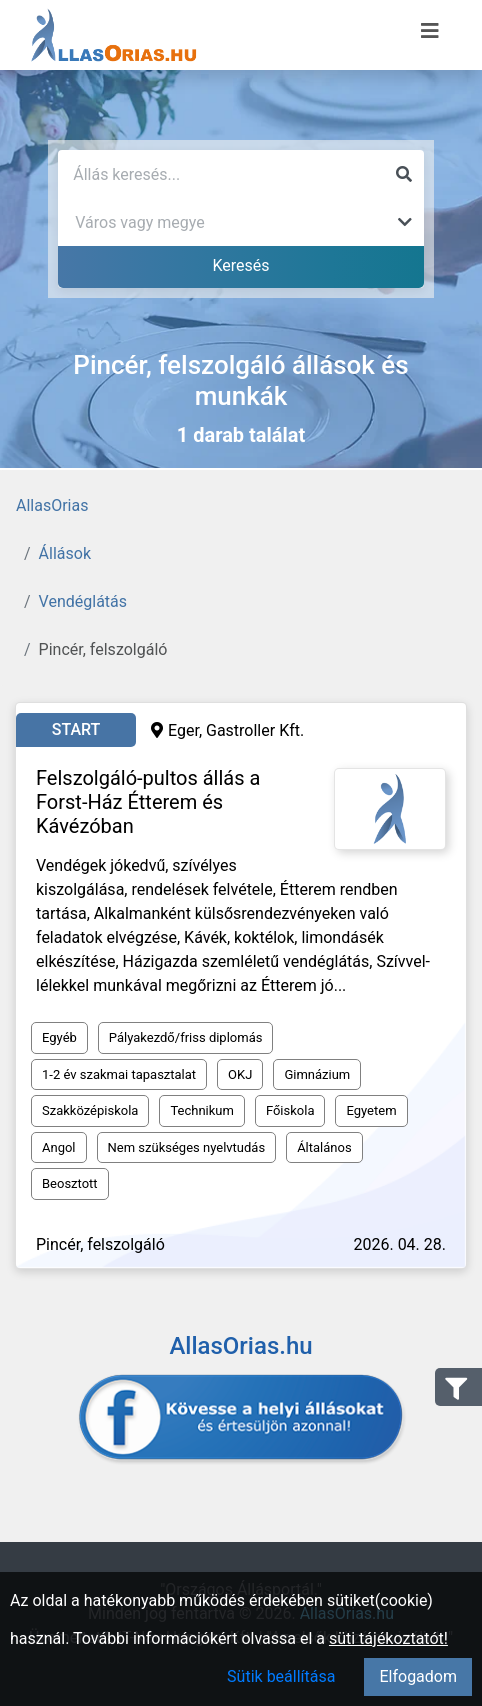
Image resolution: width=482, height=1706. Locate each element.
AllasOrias (52, 505)
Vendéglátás (83, 601)
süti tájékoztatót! (388, 1638)
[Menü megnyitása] (430, 31)
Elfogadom (418, 1676)
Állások (65, 553)
